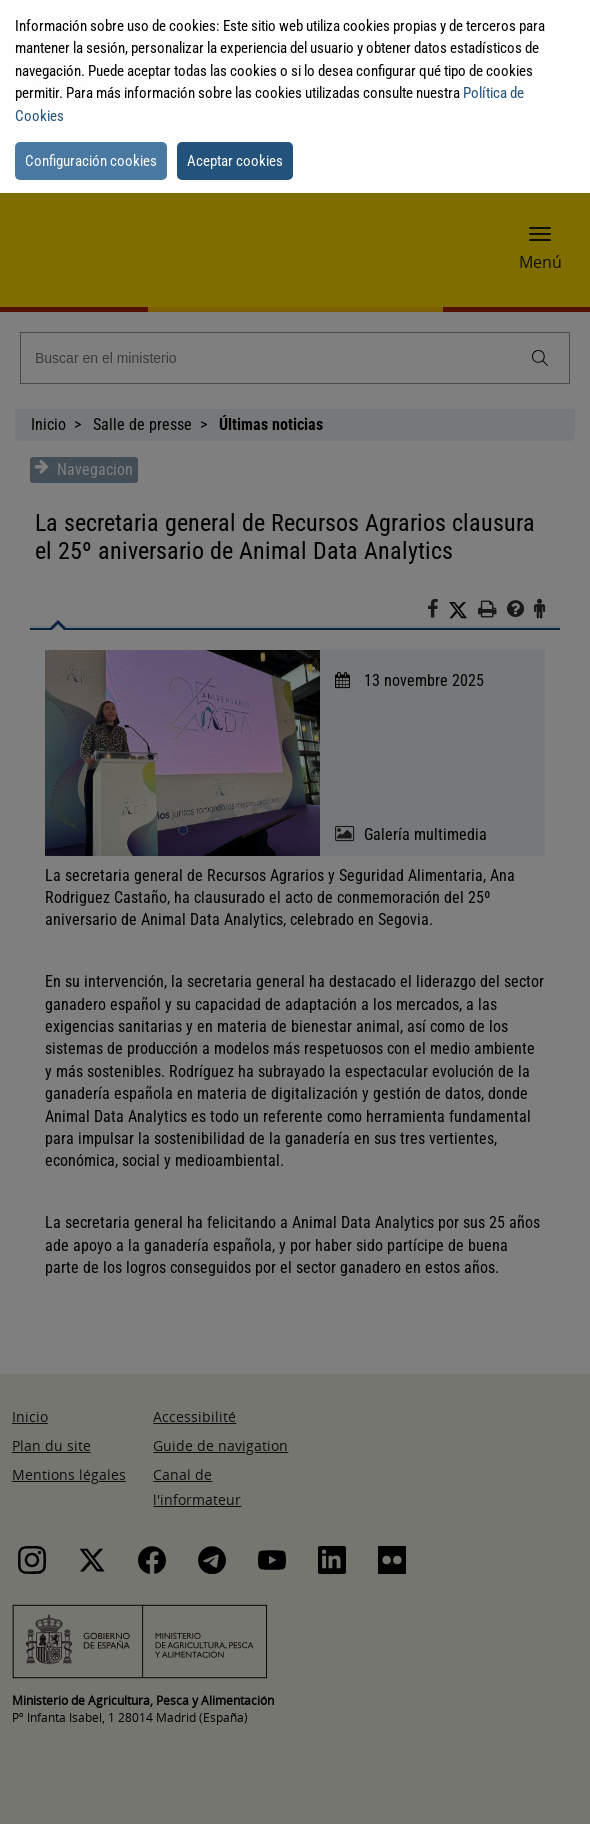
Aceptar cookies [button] (235, 161)
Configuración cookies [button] (91, 161)
